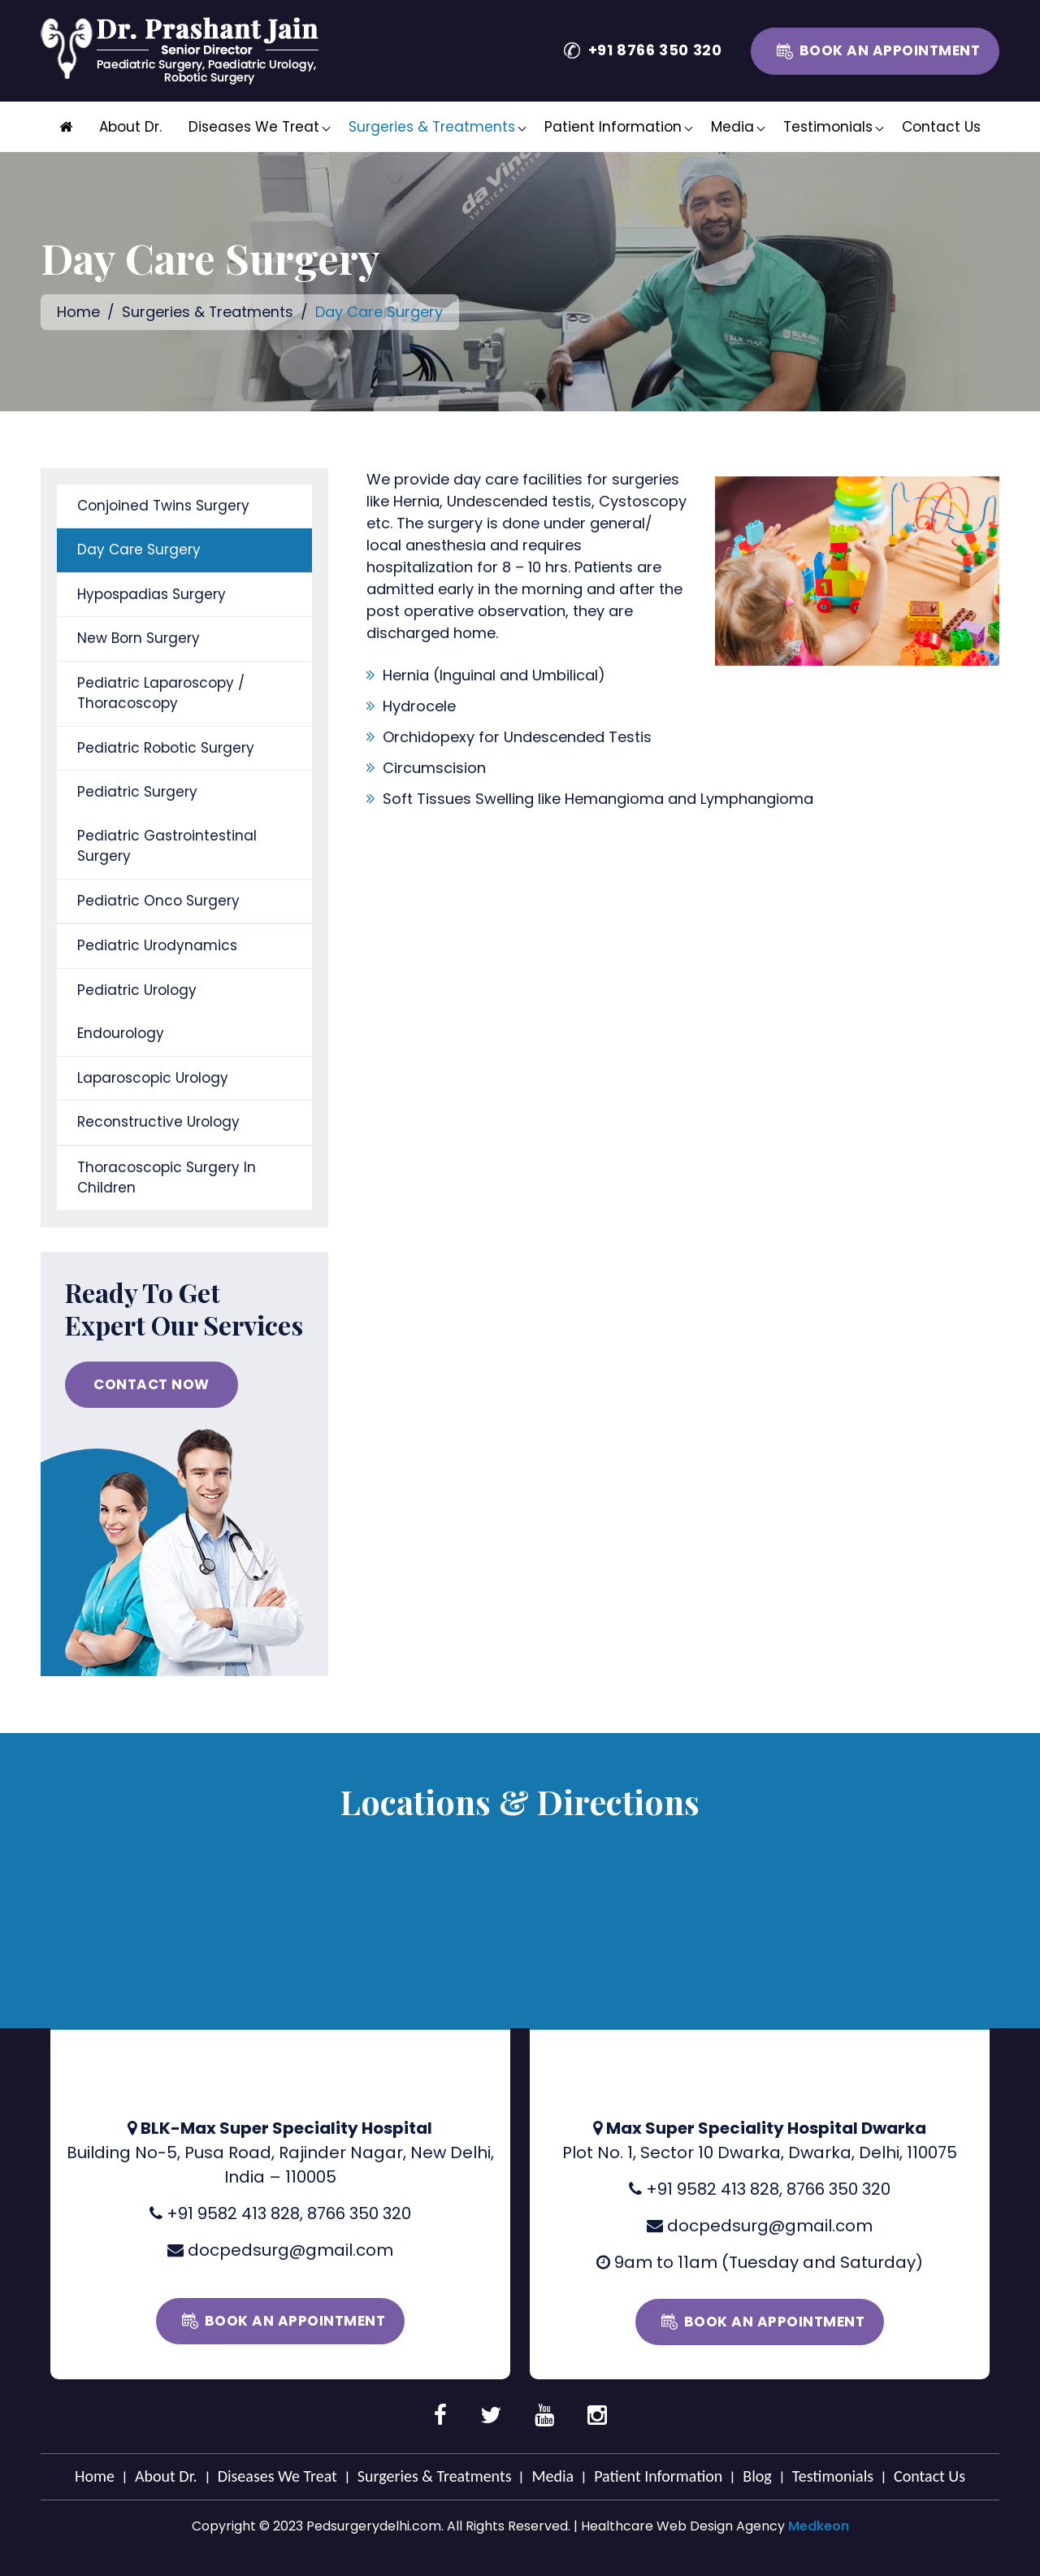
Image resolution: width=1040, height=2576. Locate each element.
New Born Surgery (138, 638)
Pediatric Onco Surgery (158, 900)
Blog (757, 2475)
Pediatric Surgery (137, 791)
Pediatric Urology (137, 989)
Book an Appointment (890, 50)
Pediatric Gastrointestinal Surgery (167, 845)
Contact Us (941, 127)
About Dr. (130, 127)
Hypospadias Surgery (151, 593)
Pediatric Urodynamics (157, 945)
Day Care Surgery (139, 549)
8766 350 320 (359, 2212)
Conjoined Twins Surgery (163, 505)
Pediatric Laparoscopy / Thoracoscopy (161, 692)
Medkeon (818, 2525)
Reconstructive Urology (158, 1122)
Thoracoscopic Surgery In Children (166, 1177)
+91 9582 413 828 (233, 2212)
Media (732, 127)
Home (78, 312)
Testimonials (828, 127)
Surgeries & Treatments (432, 127)
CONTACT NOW (151, 1383)
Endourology (120, 1033)
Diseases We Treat (253, 127)
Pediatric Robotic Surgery (165, 747)
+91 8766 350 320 (655, 50)
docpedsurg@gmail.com (290, 2249)
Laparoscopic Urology (152, 1077)
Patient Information (613, 127)
